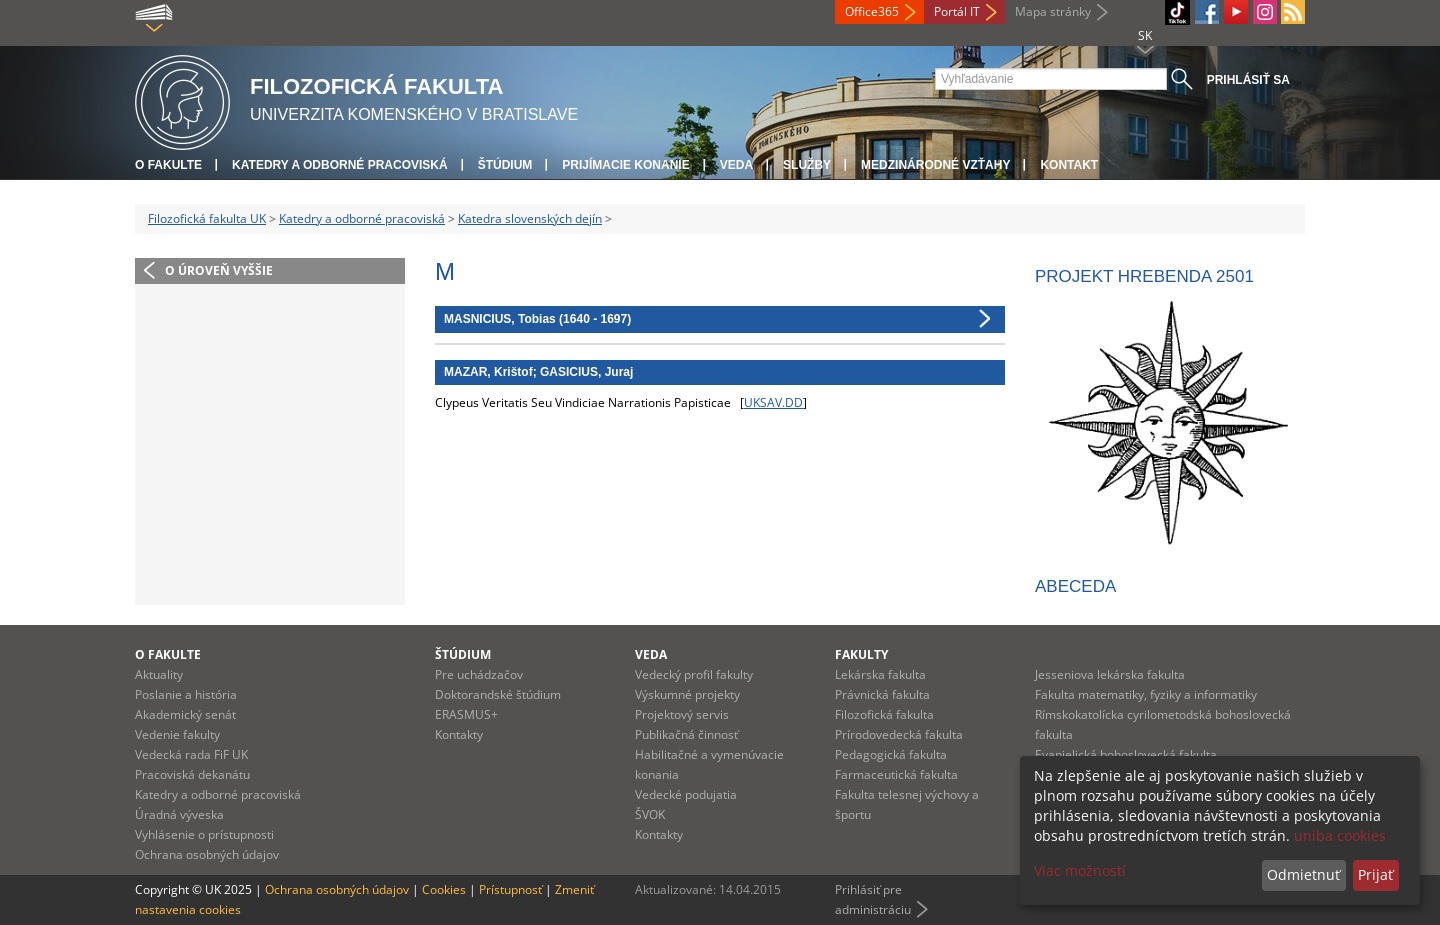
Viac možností (1080, 870)
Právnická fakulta (882, 694)
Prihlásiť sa (1248, 80)
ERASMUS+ (466, 714)
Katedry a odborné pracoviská (340, 165)
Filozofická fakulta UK (207, 218)
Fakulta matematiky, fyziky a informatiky (1146, 694)
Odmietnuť (1303, 874)
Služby (807, 165)
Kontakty (459, 734)
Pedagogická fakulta (891, 754)
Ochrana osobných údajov (207, 854)
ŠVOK (650, 814)
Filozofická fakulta (884, 714)
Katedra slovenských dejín (530, 218)
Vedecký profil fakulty (694, 674)
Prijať (1375, 874)
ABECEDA (1075, 586)
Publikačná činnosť (686, 734)
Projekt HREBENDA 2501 (1144, 276)
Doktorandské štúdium (498, 694)
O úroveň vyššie (219, 270)
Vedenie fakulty (177, 734)
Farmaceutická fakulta (896, 774)
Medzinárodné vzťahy (935, 165)
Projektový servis (682, 714)
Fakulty (861, 654)
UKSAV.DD (773, 402)
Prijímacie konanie (625, 165)
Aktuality (159, 674)
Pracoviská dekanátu (192, 774)
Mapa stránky (1053, 11)
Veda (736, 165)
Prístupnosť (510, 889)
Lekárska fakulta (880, 674)
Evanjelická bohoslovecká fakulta (1126, 754)
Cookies (444, 889)
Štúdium (505, 165)
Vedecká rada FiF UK (191, 754)
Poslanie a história (186, 694)
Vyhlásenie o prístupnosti (204, 834)
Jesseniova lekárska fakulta (1110, 674)
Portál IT (957, 11)
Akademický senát (185, 714)
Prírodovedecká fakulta (899, 734)
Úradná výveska (179, 814)
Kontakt (1069, 165)
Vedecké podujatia (686, 794)
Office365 (872, 11)
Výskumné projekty (687, 694)
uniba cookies (1340, 835)
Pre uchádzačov (479, 674)
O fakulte (168, 165)
